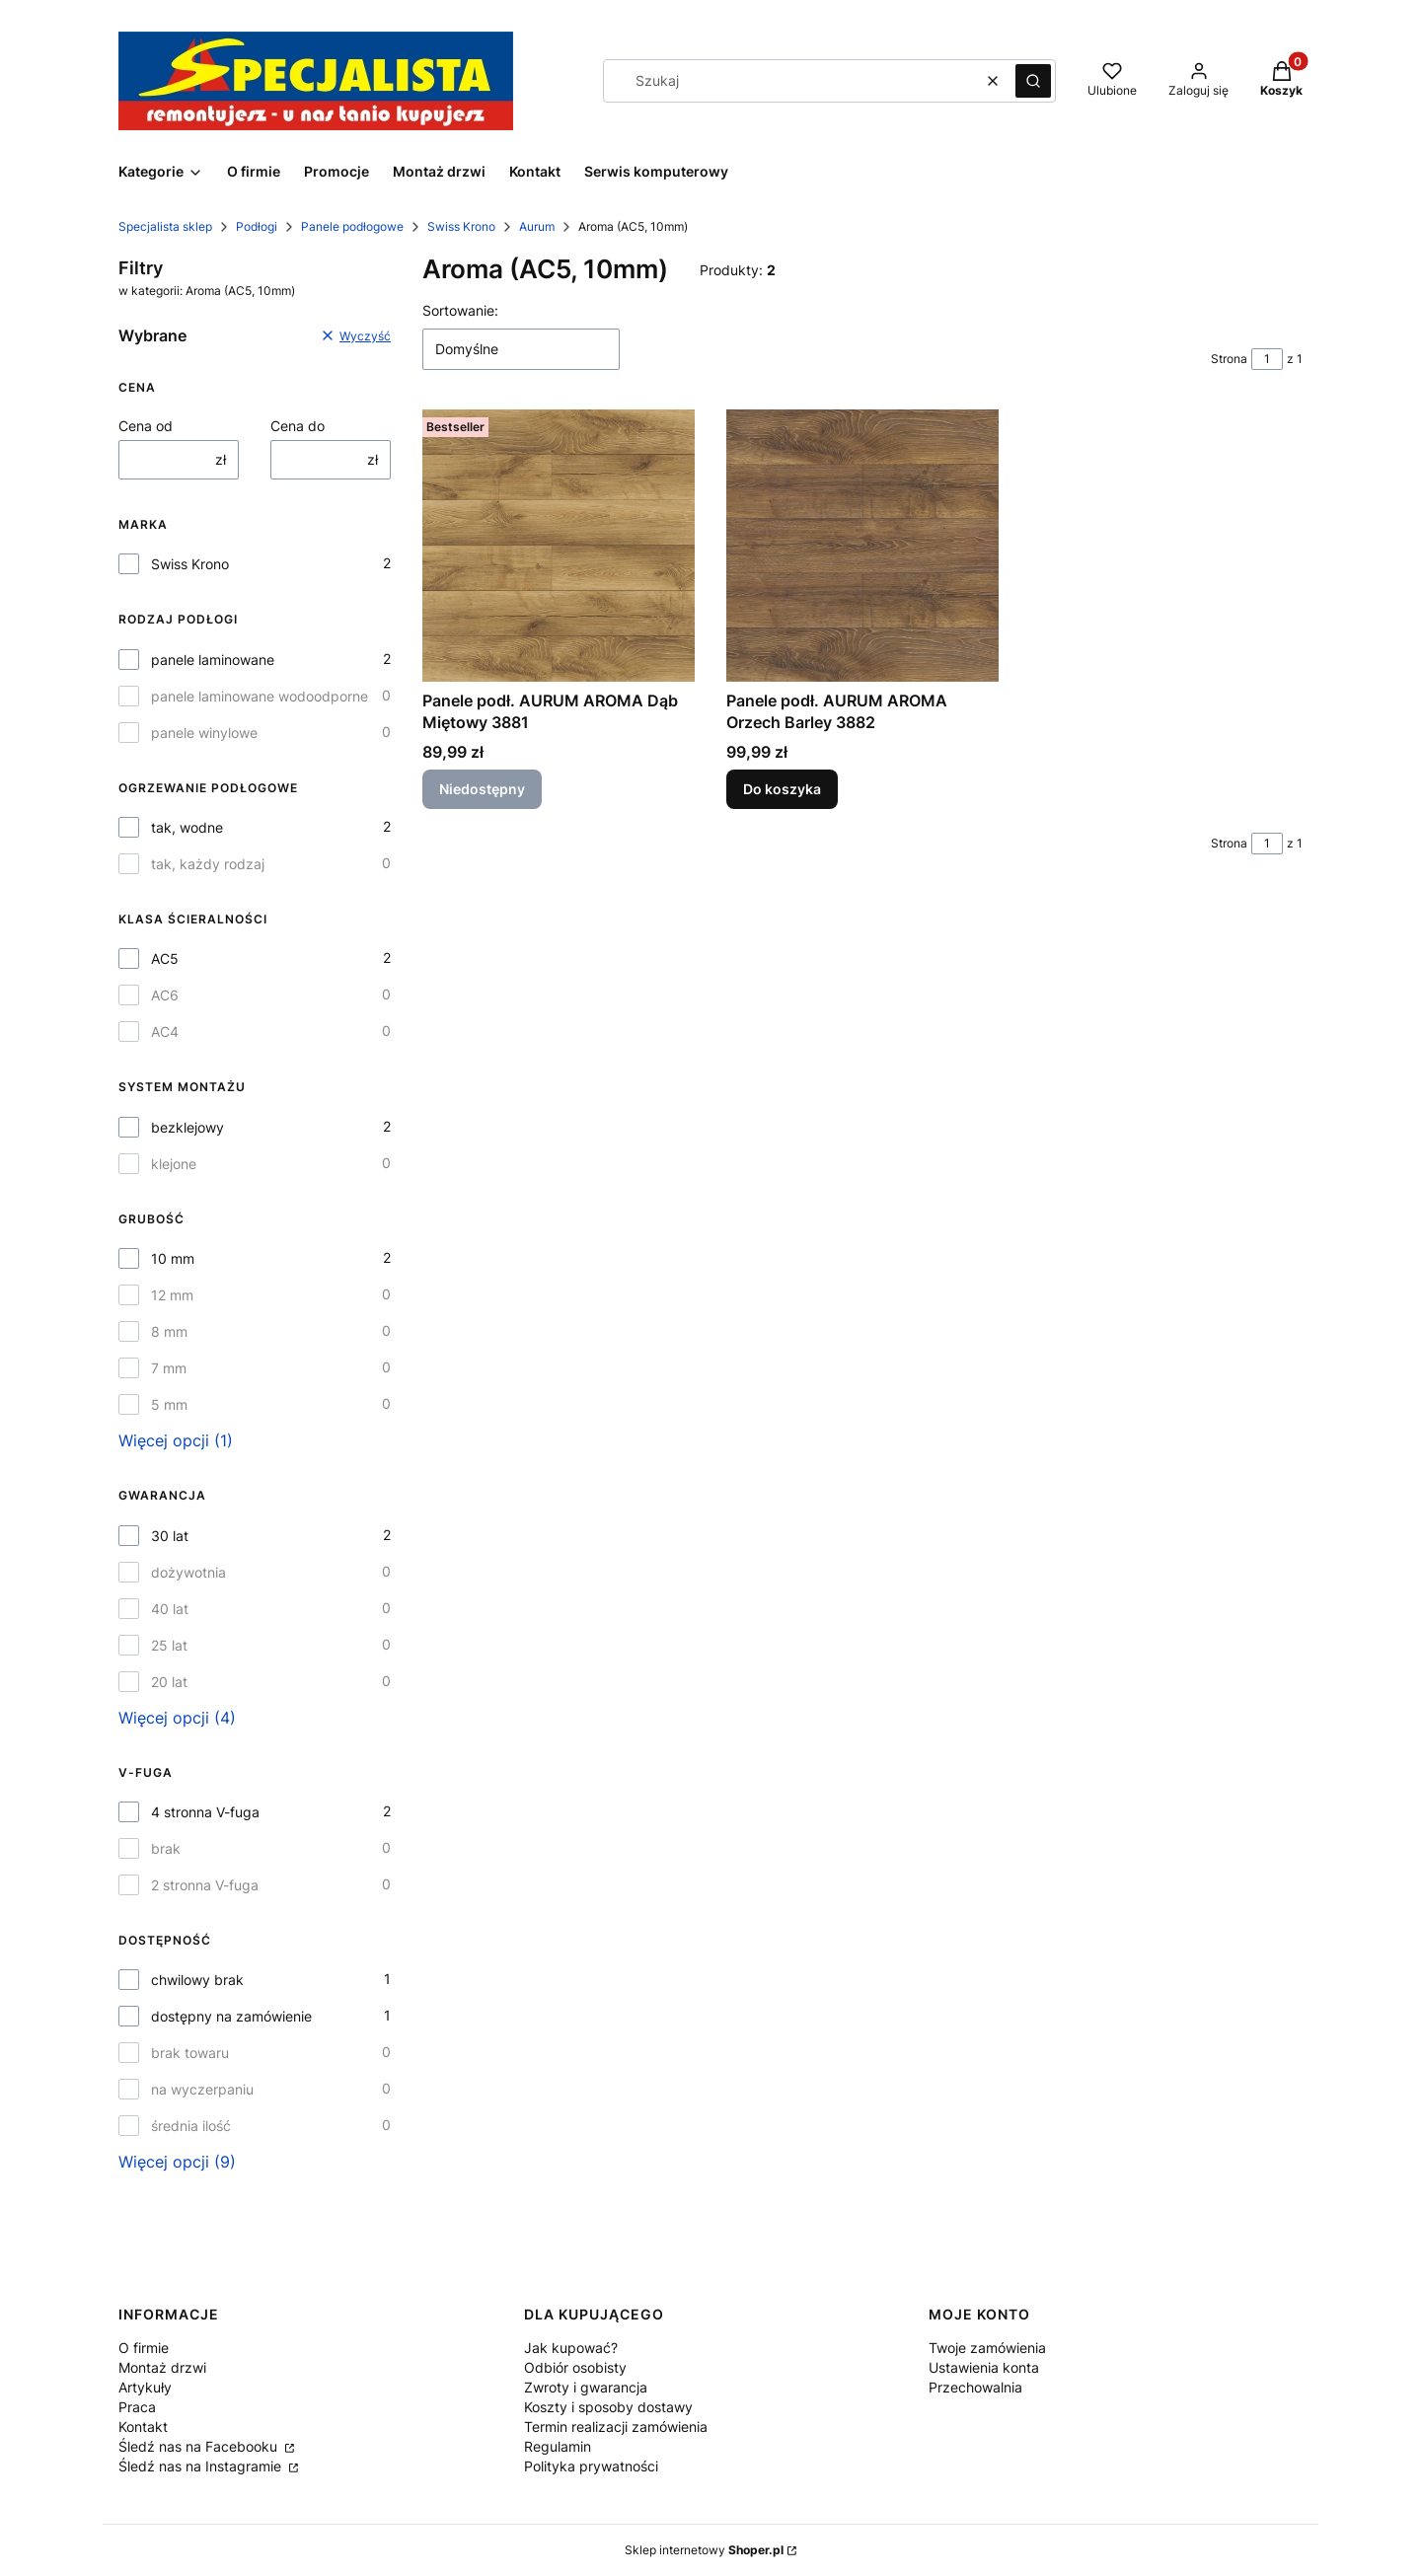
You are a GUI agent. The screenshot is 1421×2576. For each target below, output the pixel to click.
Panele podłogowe (352, 226)
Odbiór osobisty (575, 2367)
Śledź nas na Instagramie (201, 2466)
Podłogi (256, 226)
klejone (173, 1163)
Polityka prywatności (591, 2466)
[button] (1033, 81)
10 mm (172, 1258)
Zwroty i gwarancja (585, 2387)
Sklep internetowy (704, 2549)
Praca (137, 2406)
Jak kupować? (571, 2347)
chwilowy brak (197, 1979)
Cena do (297, 425)
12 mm (172, 1295)
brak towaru (190, 2052)
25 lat (169, 1645)
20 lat (169, 1681)
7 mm (169, 1368)
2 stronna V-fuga (205, 1885)
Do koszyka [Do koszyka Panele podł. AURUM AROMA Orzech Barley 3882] (782, 788)
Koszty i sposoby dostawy (608, 2406)
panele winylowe (204, 732)
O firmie (143, 2347)
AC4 (165, 1031)
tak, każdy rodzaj (207, 863)
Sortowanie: (460, 310)
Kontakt (143, 2426)
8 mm (169, 1331)
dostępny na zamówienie (231, 2016)
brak (166, 1848)
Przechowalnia (975, 2387)
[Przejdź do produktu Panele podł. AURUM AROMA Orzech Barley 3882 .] (862, 545)
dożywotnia (188, 1572)
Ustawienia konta (984, 2367)
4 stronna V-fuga (205, 1811)
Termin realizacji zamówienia (616, 2426)
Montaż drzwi (162, 2367)
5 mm (169, 1404)
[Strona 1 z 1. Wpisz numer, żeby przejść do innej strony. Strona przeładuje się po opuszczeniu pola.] (1267, 359)
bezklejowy (187, 1127)
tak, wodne (187, 827)
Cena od (145, 425)
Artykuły (145, 2387)
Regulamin (557, 2446)
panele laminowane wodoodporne (259, 696)
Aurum (537, 226)
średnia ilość (191, 2125)
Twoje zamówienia (987, 2347)
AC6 (165, 995)
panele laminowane (212, 659)
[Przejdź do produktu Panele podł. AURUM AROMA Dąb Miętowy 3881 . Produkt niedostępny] (558, 545)
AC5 (165, 958)
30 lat (169, 1535)
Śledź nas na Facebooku (199, 2446)
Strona (1229, 358)
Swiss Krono (461, 226)
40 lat (169, 1608)
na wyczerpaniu (202, 2089)
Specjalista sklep (165, 226)
